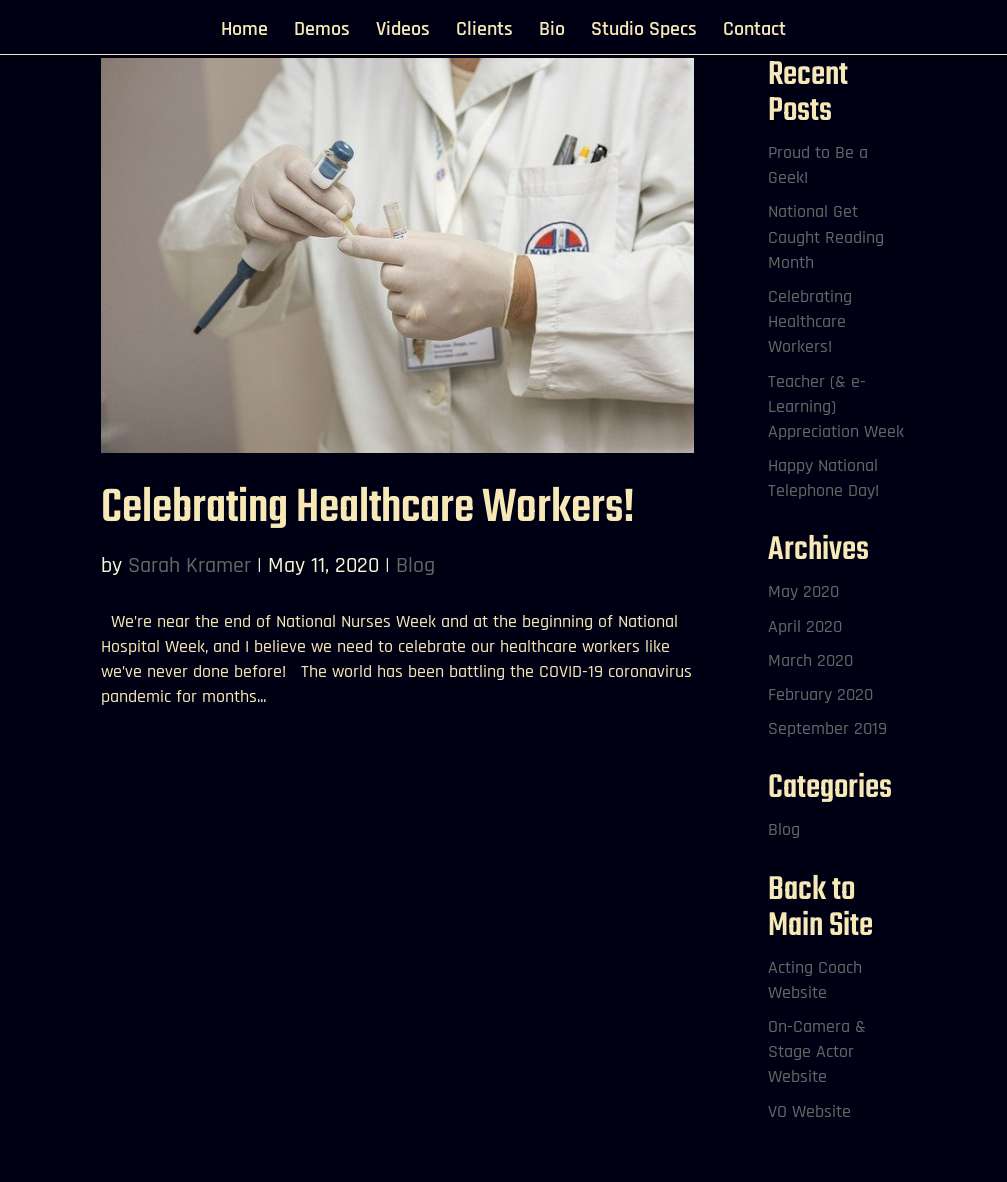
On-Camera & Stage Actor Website (817, 1051)
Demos (322, 32)
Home (244, 32)
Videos (403, 32)
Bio (552, 32)
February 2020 (820, 694)
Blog (415, 566)
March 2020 (810, 660)
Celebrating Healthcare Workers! (368, 508)
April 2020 (805, 626)
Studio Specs (644, 32)
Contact (754, 32)
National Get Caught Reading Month (826, 236)
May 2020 (803, 591)
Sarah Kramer (189, 566)
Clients (484, 32)
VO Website (809, 1111)
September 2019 (827, 728)
